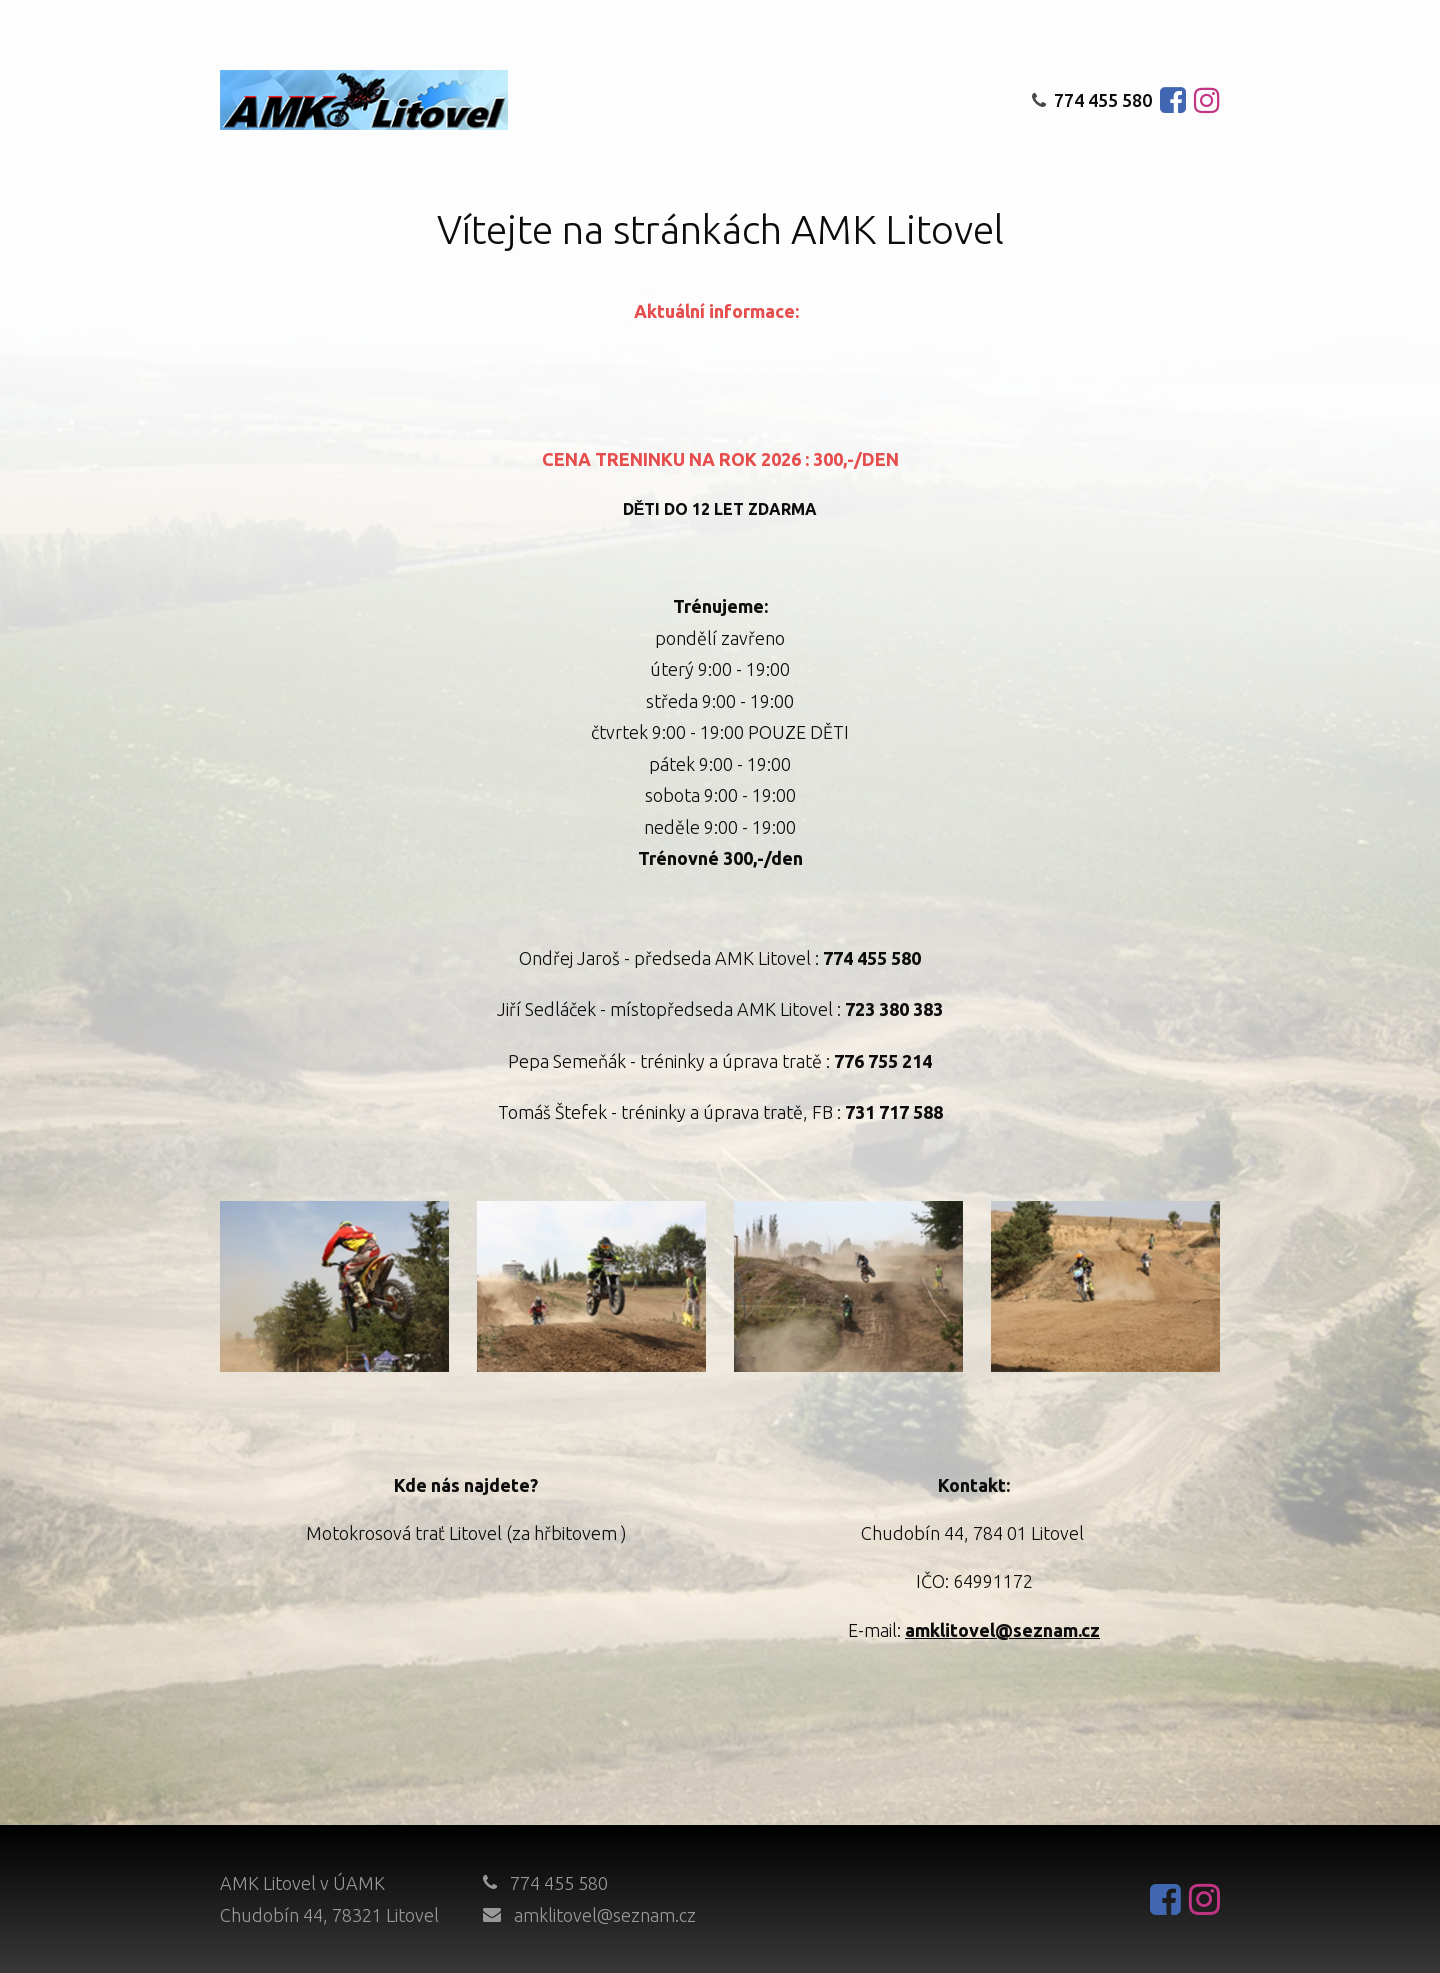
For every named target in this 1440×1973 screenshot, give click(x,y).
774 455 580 (1092, 100)
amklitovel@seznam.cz (605, 1915)
